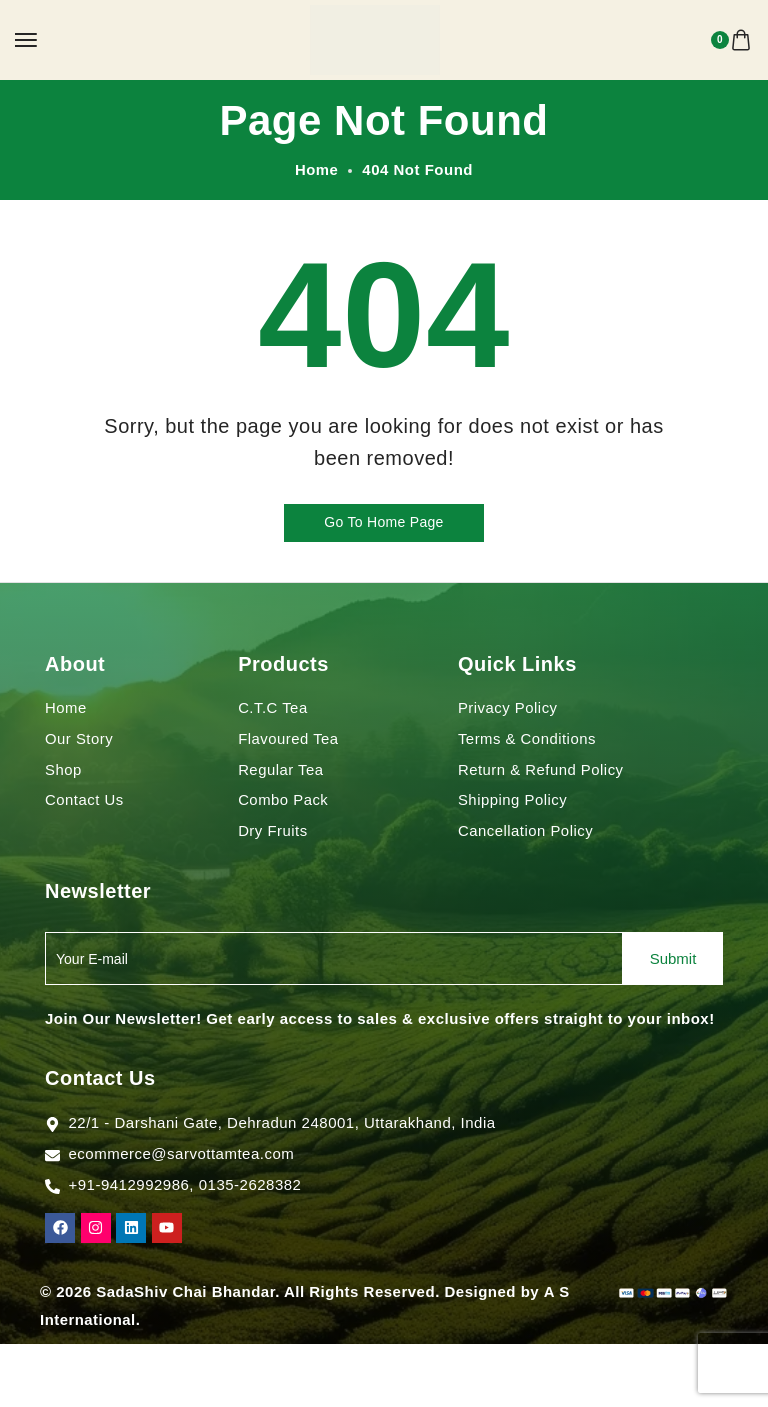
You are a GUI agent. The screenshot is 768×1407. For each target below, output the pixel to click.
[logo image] (375, 38)
